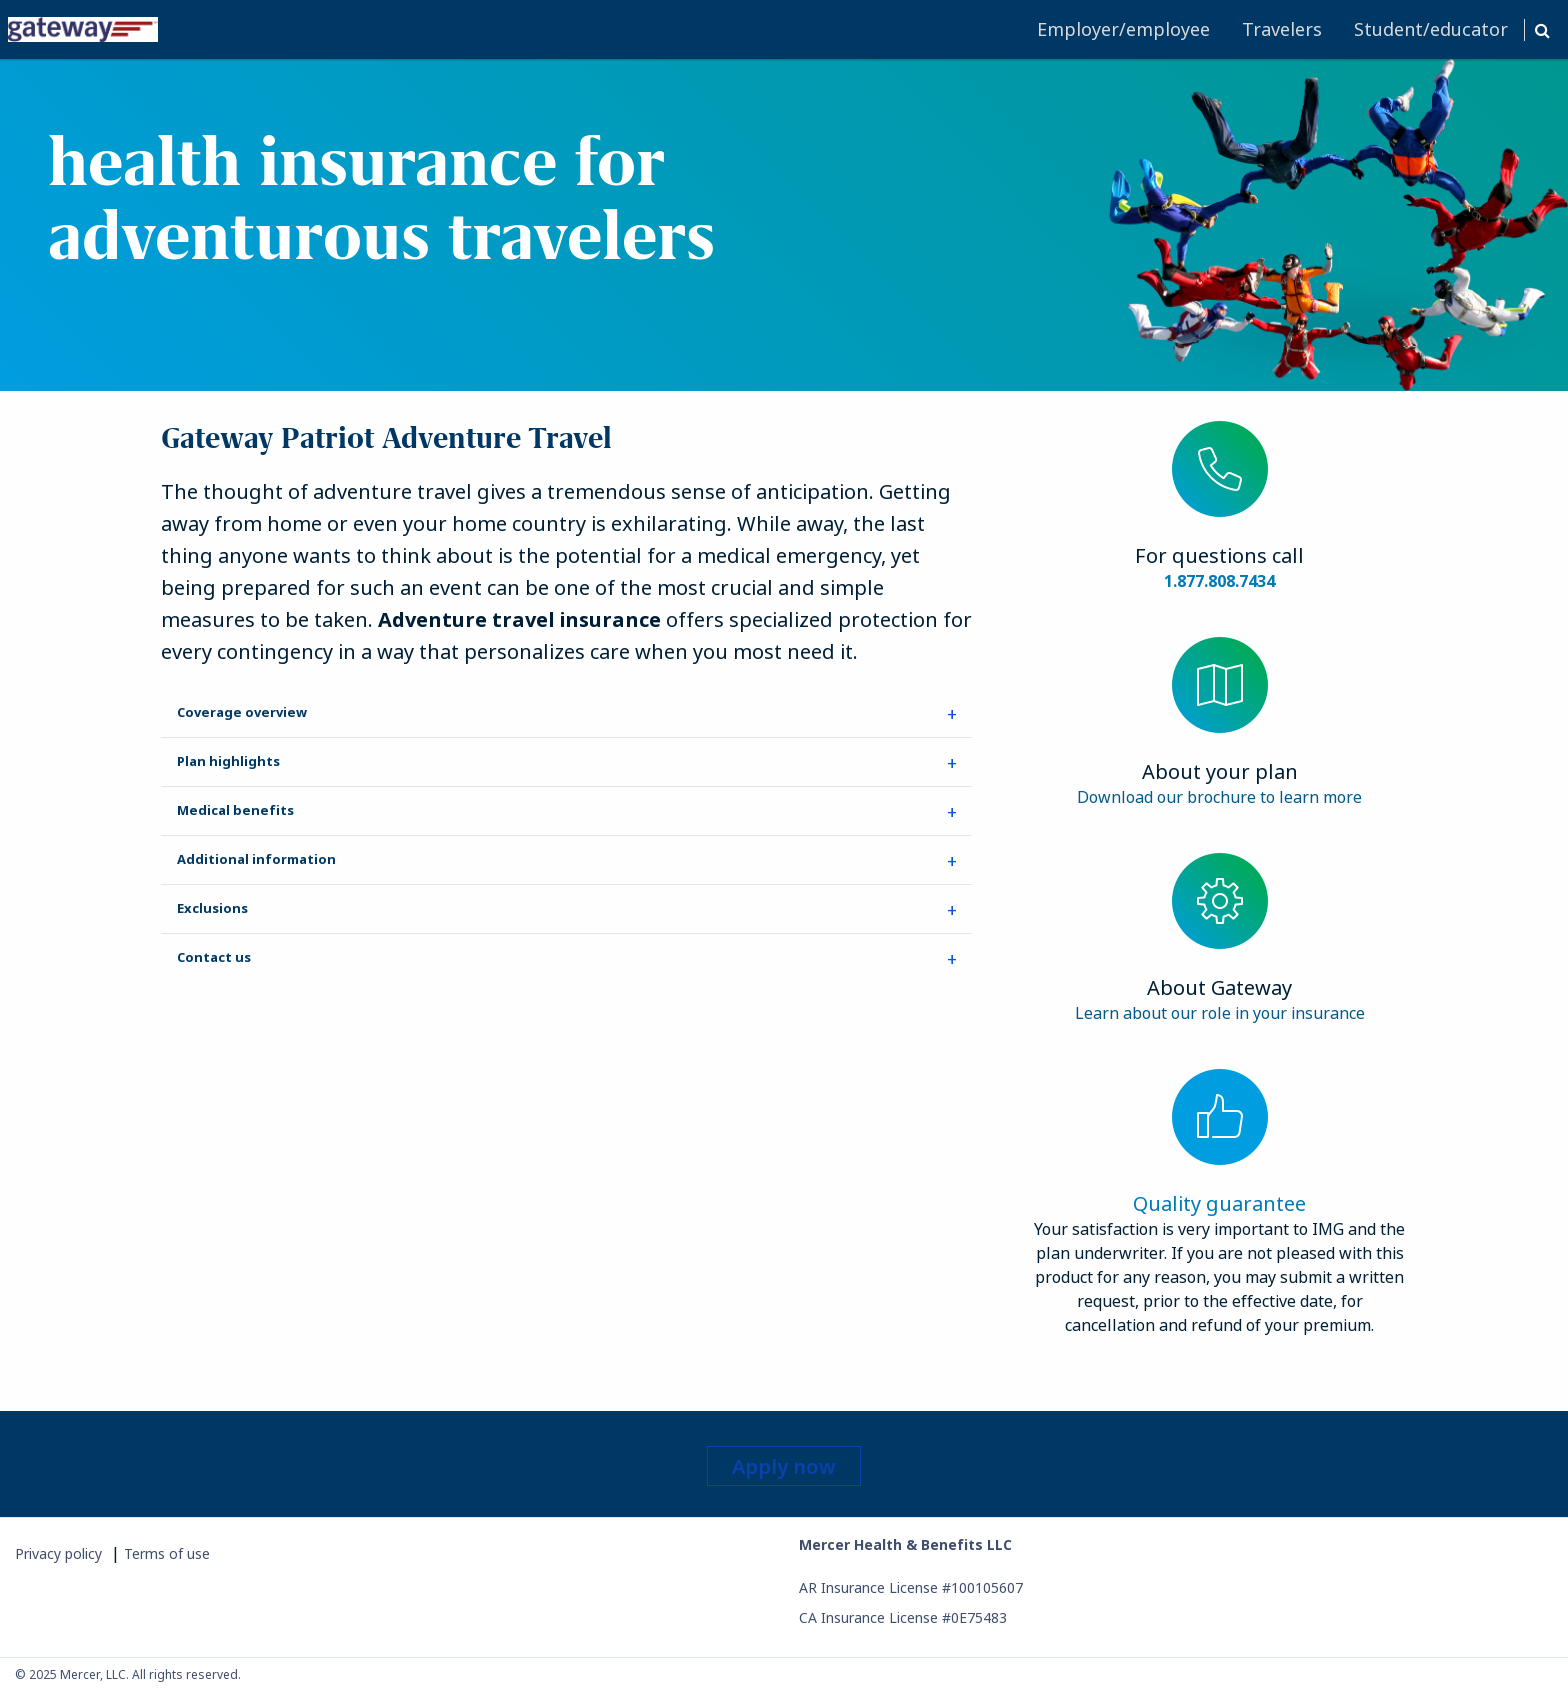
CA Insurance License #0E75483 (903, 1617)
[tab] (566, 712)
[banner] (784, 225)
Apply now (784, 1466)
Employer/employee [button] (1123, 29)
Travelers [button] (1282, 29)
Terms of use (167, 1553)
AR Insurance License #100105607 (911, 1587)
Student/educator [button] (1431, 29)
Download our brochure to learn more (1219, 797)
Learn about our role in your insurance (1220, 1013)
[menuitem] (514, 29)
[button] (1542, 30)
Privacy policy (58, 1553)
